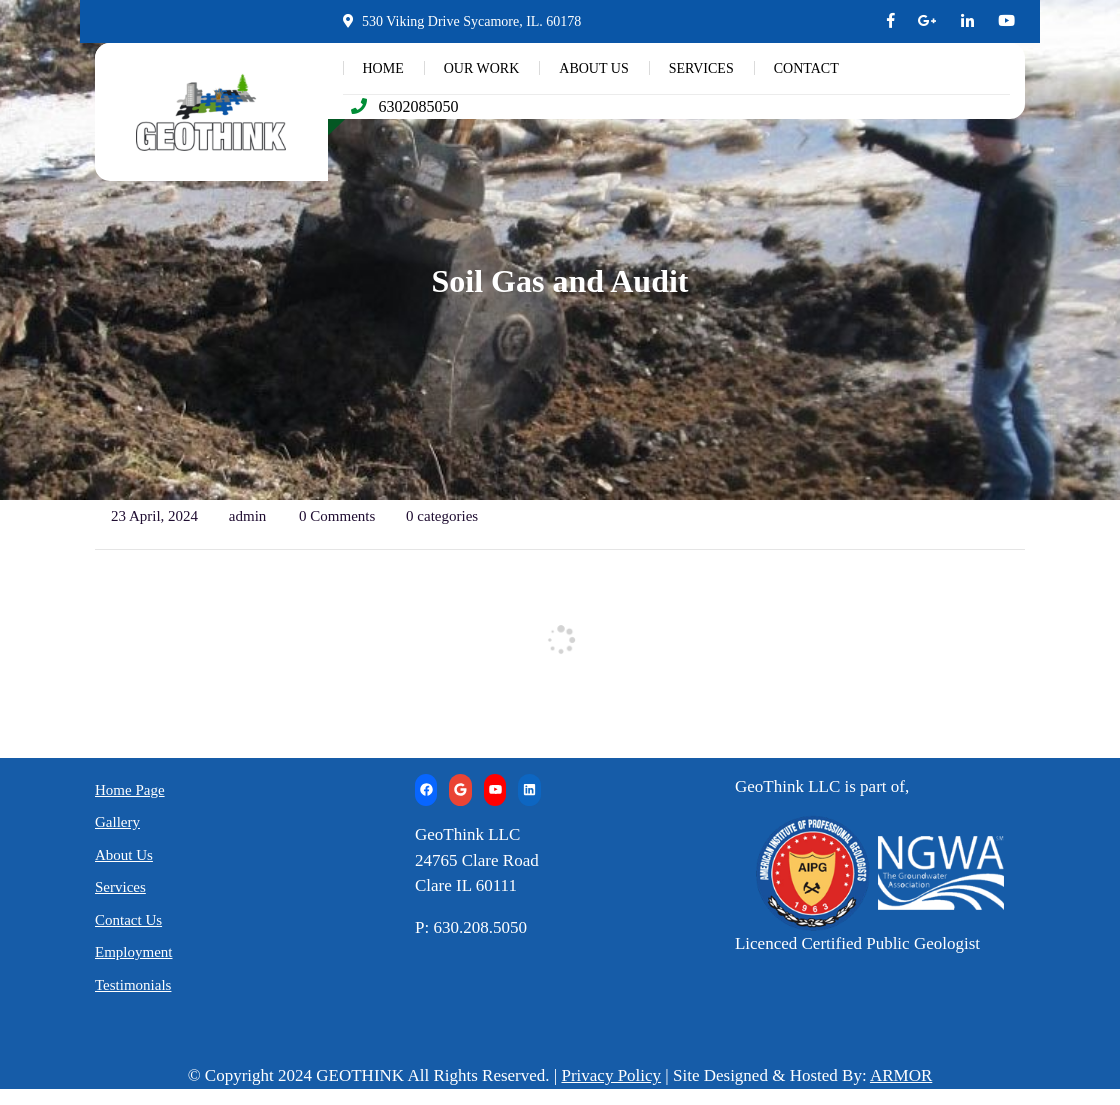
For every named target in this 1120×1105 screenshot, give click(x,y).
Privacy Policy (611, 1075)
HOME (383, 68)
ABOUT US (593, 68)
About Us (124, 855)
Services (120, 887)
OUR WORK (482, 68)
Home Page (130, 790)
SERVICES (701, 68)
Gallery (117, 822)
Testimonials (133, 985)
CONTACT (806, 68)
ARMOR (901, 1075)
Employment (134, 952)
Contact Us (128, 920)
